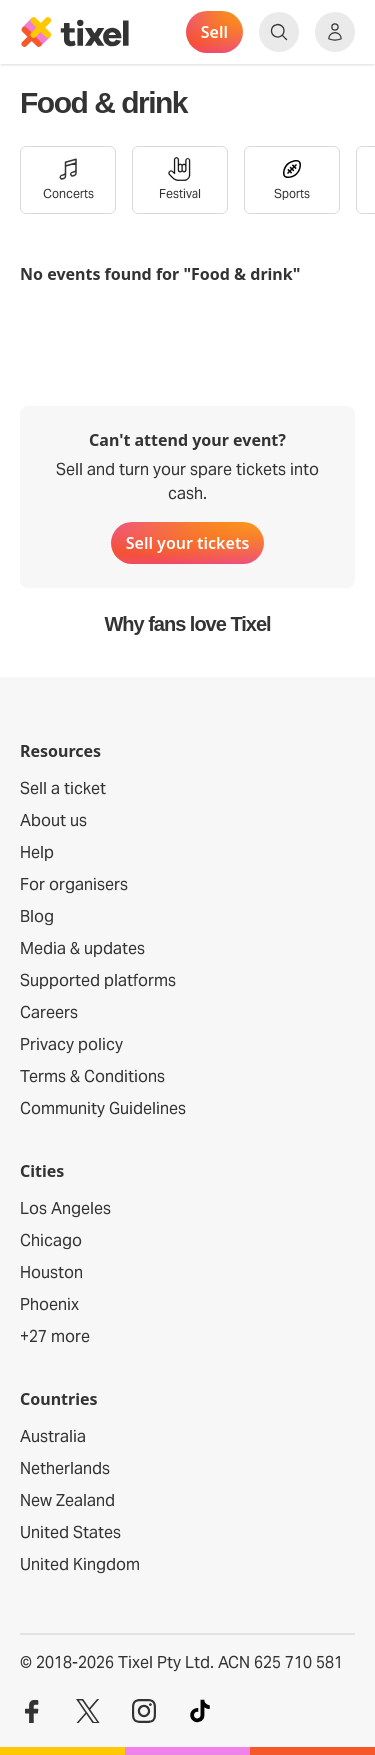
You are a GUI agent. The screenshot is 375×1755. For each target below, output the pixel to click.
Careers (49, 1012)
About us (53, 820)
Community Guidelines (103, 1108)
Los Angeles (65, 1208)
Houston (51, 1272)
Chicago (51, 1240)
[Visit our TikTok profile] (200, 1711)
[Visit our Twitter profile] (88, 1711)
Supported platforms (98, 980)
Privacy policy (71, 1044)
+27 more (55, 1336)
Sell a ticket (63, 788)
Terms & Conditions (92, 1076)
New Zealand (67, 1500)
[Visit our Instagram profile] (144, 1711)
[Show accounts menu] (335, 32)
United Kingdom (80, 1564)
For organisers (74, 884)
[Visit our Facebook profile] (32, 1711)
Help (37, 852)
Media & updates (82, 948)
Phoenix (49, 1304)
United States (70, 1532)
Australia (53, 1436)
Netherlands (65, 1468)
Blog (37, 916)
